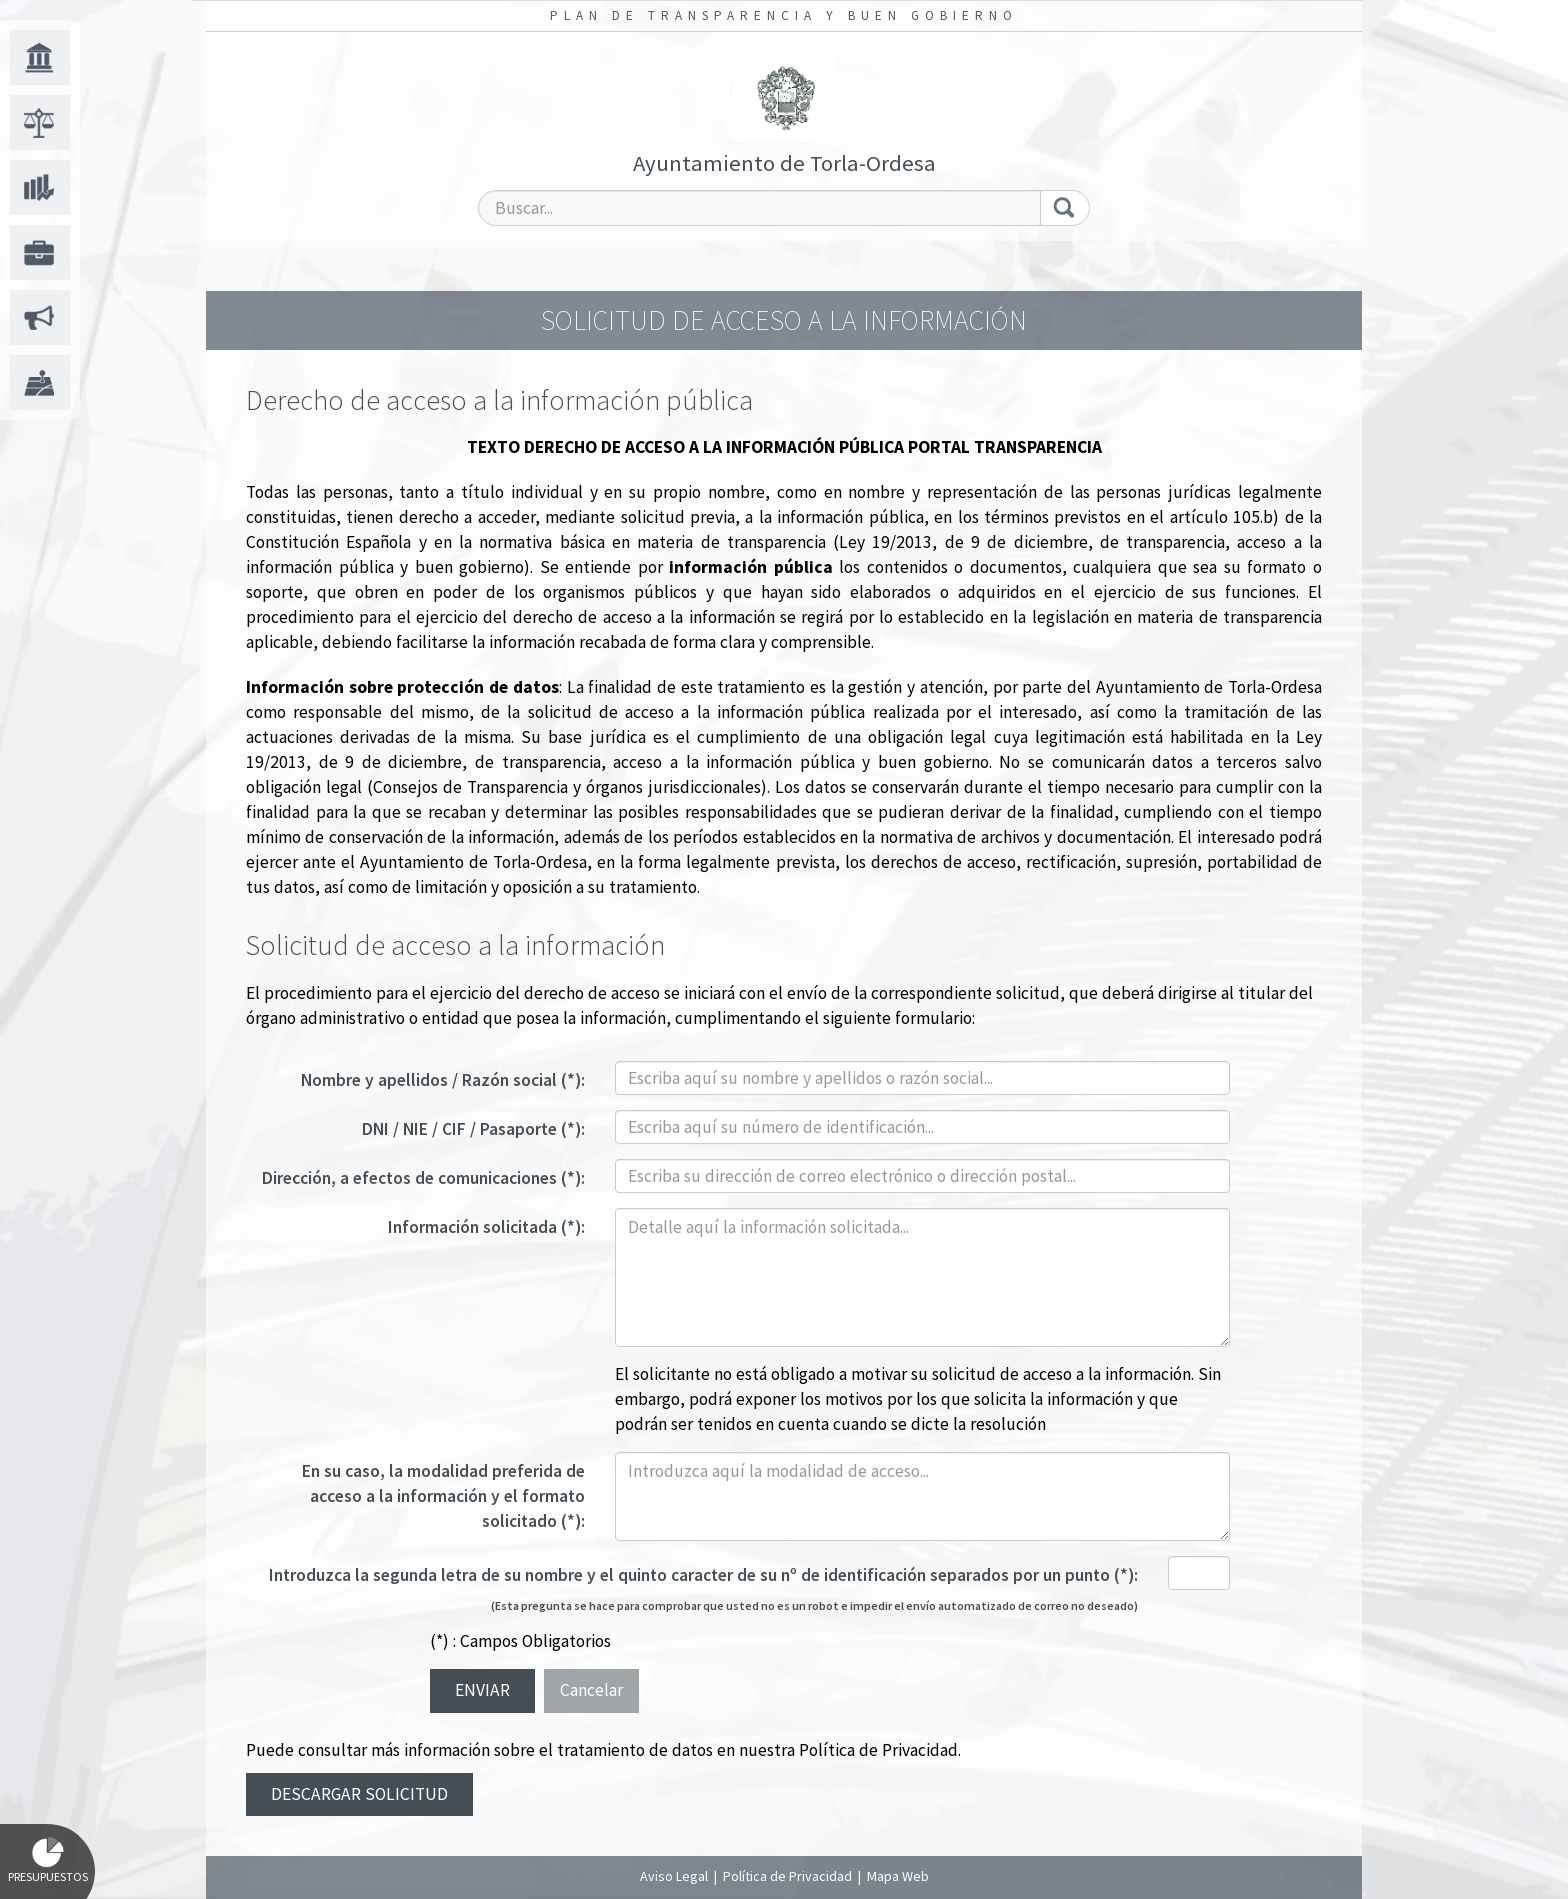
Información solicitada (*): (486, 1227)
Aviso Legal (674, 1876)
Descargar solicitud (359, 1794)
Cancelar (591, 1690)
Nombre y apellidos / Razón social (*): (443, 1080)
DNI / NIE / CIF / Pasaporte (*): (473, 1129)
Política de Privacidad (878, 1750)
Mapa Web (898, 1876)
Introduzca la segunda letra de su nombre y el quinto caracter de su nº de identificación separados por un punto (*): (703, 1575)
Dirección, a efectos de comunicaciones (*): (423, 1178)
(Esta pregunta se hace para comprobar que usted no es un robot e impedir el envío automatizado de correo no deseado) (814, 1605)
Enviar (482, 1690)
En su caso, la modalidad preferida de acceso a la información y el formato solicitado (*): (443, 1496)
